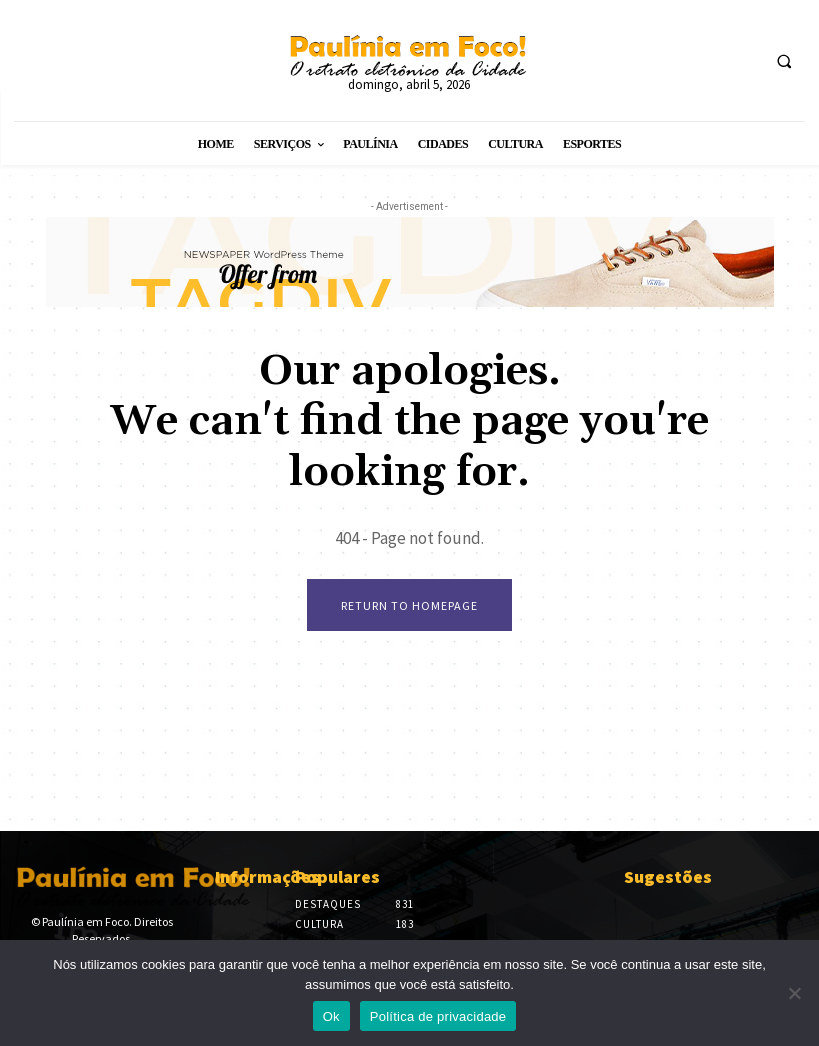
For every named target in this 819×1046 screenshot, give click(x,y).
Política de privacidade (438, 1016)
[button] (784, 61)
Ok (331, 1016)
